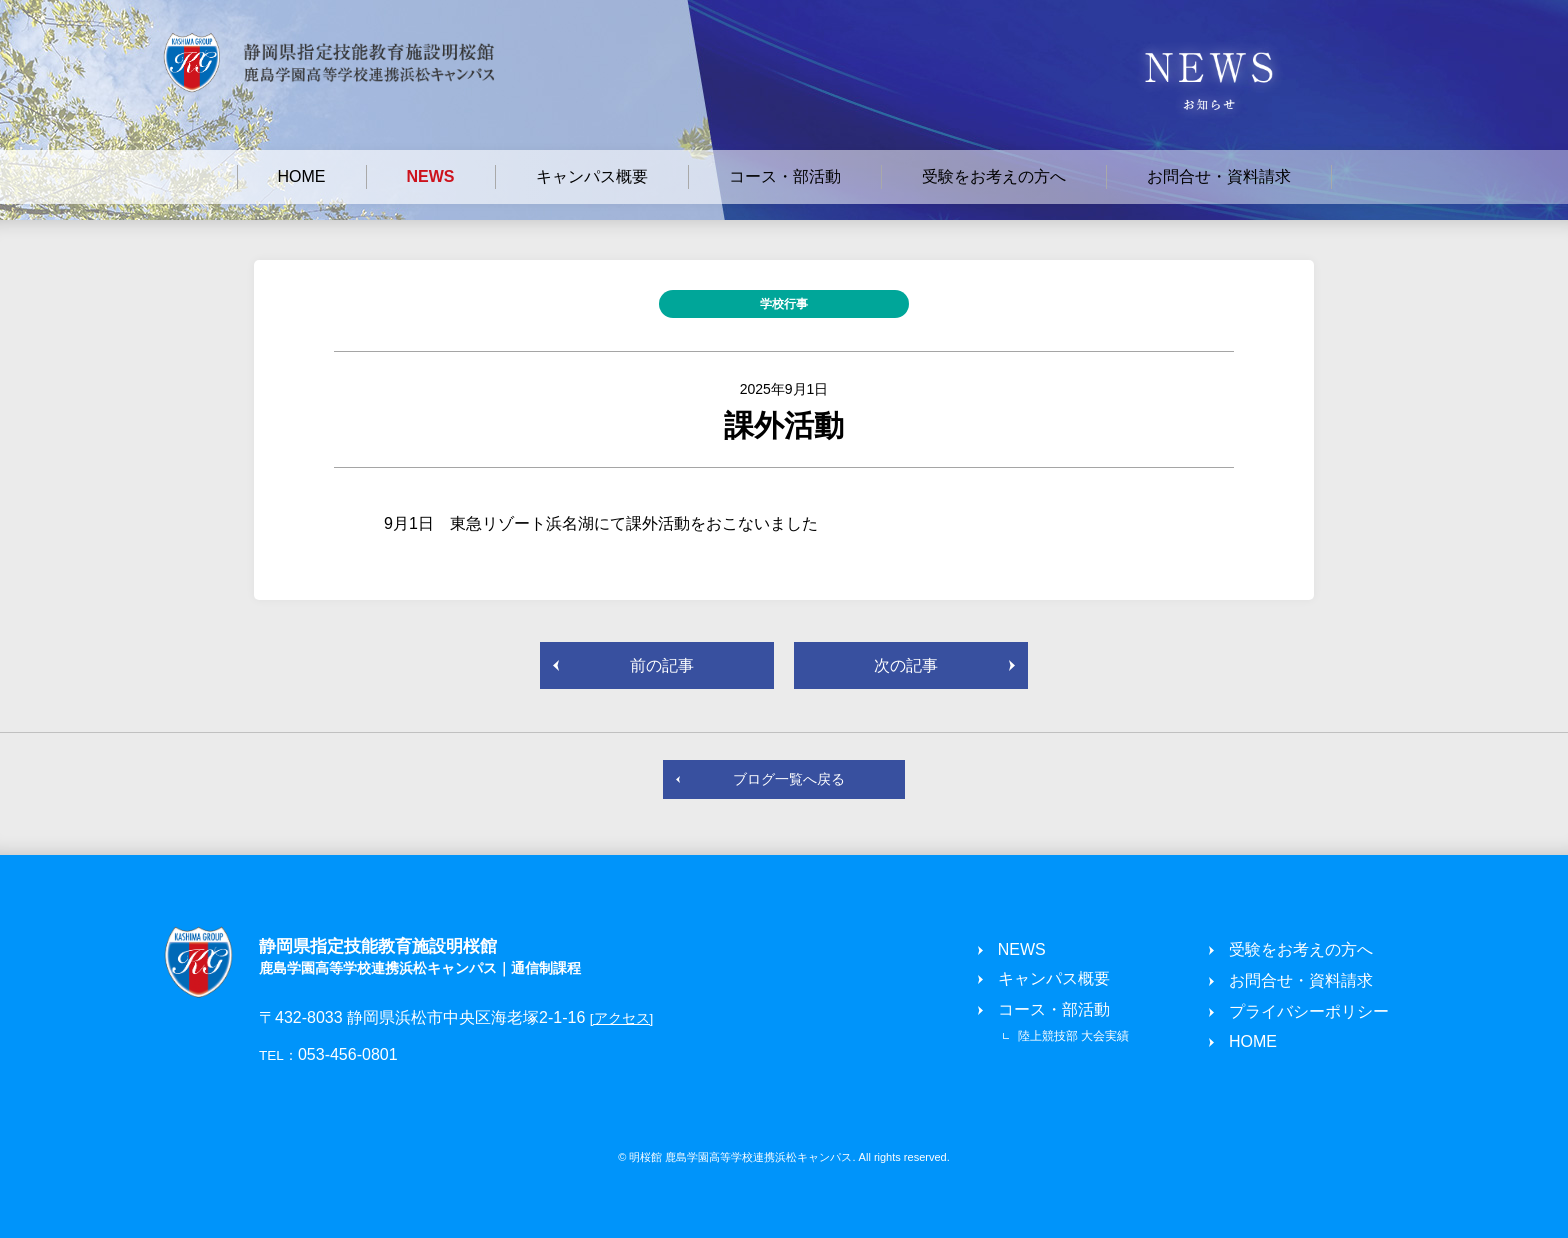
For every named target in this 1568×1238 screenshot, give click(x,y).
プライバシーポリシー (1309, 1011)
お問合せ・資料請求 (1219, 176)
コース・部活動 (785, 176)
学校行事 (784, 304)
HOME (302, 176)
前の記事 (662, 665)
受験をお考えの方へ (994, 176)
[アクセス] (622, 1018)
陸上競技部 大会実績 (1073, 1036)
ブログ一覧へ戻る (789, 779)
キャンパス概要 (592, 176)
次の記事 (906, 665)
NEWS (431, 176)
